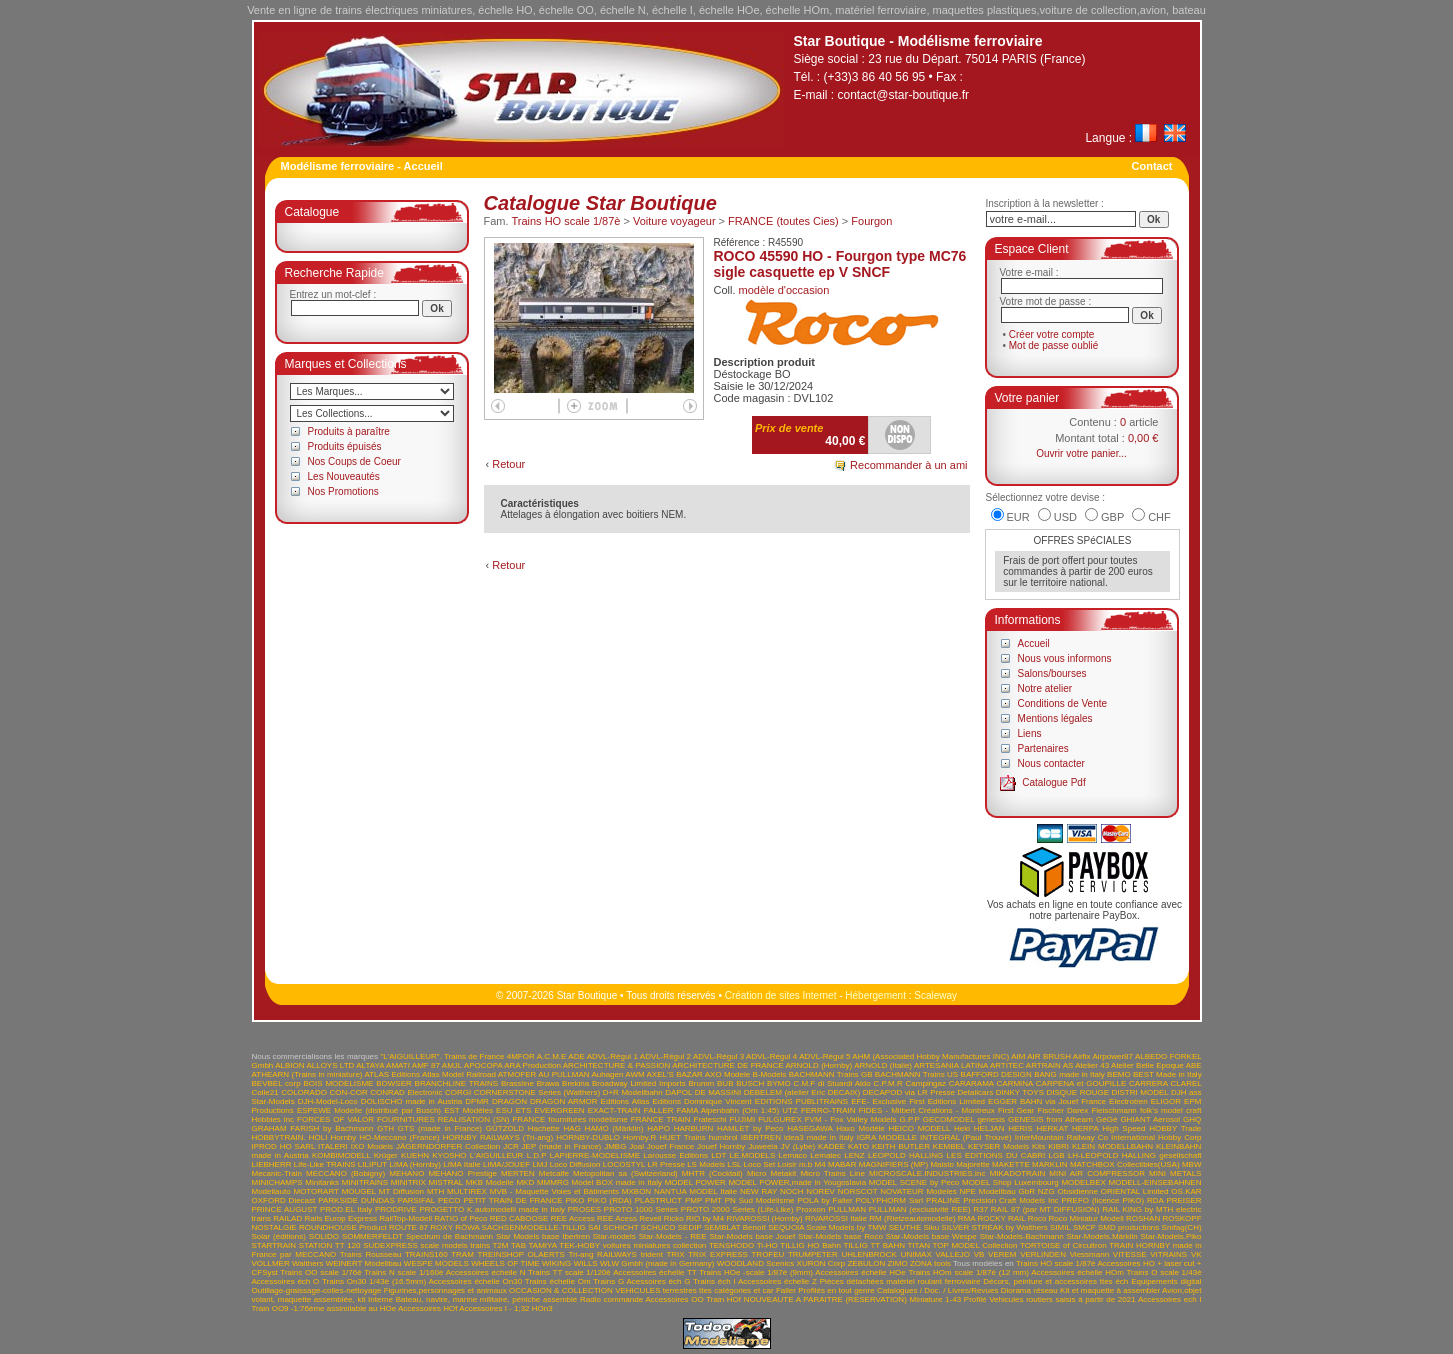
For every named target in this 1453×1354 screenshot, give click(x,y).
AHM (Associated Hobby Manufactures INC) (930, 1056)
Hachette (544, 1128)
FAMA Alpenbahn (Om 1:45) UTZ (737, 1110)
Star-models (614, 1236)
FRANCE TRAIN (661, 1119)
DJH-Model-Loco (328, 1101)
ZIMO (898, 1263)
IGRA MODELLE (887, 1137)
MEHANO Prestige (462, 1173)
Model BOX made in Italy (617, 1182)
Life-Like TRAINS (325, 1164)
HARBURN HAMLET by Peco (729, 1128)
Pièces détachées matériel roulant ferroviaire (900, 1281)
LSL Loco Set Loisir (761, 1164)
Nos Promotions (343, 491)
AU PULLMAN (563, 1074)
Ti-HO (767, 1245)
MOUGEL (359, 1191)
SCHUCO (658, 1227)
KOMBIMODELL (341, 1155)
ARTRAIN (1043, 1065)
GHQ (1192, 1119)
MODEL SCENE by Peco (914, 1182)
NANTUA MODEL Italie (695, 1191)
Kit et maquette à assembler (1110, 1290)
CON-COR (348, 1092)
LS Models (706, 1164)
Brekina (575, 1083)
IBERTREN (761, 1137)
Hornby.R (639, 1137)
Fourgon (871, 221)
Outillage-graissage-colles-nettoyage (317, 1290)
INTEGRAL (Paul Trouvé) (966, 1137)
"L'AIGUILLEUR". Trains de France (442, 1056)
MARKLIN (1050, 1164)
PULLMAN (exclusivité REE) (920, 1209)
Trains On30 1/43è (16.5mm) (374, 1281)
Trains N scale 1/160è (403, 1272)
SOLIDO (324, 1236)
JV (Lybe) (797, 1146)
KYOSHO (449, 1155)
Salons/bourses (1052, 673)
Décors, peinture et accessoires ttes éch (1055, 1281)
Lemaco (793, 1155)
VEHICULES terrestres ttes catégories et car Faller (705, 1290)
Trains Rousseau (371, 1254)
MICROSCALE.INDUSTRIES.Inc (927, 1173)
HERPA (1085, 1128)
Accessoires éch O (286, 1281)
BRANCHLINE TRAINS (457, 1083)
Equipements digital (1166, 1281)
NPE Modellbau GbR (996, 1191)
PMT (713, 1200)
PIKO (574, 1200)
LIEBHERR (272, 1164)
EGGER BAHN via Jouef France (1047, 1101)
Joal (636, 1146)
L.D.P (537, 1155)
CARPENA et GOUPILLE (1081, 1083)
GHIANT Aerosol (1150, 1119)
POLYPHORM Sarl (890, 1200)
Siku (932, 1227)
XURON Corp (821, 1263)
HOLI (318, 1137)
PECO (449, 1200)
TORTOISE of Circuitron (1063, 1245)
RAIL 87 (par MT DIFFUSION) (1045, 1209)
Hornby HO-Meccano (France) (385, 1137)
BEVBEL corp (276, 1083)
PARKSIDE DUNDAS (356, 1200)
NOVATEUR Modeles (918, 1191)
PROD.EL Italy (346, 1209)
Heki (962, 1128)
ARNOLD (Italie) (883, 1065)
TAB (518, 1245)
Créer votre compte (1052, 334)
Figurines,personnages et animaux (445, 1290)
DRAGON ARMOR (563, 1101)
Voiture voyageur (674, 221)
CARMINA (1015, 1083)
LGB (1057, 1155)
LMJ (539, 1164)
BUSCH (750, 1083)
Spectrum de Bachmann (449, 1236)
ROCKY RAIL (1001, 1218)
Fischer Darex (1063, 1110)
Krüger (386, 1155)
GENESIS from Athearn (1050, 1119)
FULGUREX (780, 1119)
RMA (966, 1218)
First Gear (1016, 1110)
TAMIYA (543, 1245)
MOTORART (315, 1191)
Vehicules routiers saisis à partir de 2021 (1062, 1299)
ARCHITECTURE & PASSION (617, 1065)
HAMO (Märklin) (614, 1128)
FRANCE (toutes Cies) (783, 221)
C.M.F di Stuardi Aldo (831, 1083)
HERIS (1020, 1128)
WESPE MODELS (436, 1263)
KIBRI (1058, 1146)
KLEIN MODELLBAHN (1112, 1146)
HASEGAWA (809, 1128)
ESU (504, 1110)
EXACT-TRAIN (614, 1110)
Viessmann (1089, 1254)
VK (1196, 1254)
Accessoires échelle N (486, 1272)
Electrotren (1128, 1101)
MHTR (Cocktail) (712, 1173)
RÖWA (467, 1227)
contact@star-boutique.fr (904, 95)
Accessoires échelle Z (777, 1281)
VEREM (1002, 1254)
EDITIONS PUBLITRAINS (801, 1101)
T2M (500, 1245)
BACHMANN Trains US (916, 1074)
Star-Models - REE (673, 1236)
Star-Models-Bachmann (1022, 1236)
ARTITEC (1007, 1065)
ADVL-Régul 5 (824, 1056)
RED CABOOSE (519, 1218)
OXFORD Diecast (284, 1200)
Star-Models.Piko (1171, 1236)
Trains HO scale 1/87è (565, 221)
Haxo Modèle (860, 1128)
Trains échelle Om (558, 1281)
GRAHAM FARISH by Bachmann (313, 1128)
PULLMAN (847, 1209)
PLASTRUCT (658, 1200)
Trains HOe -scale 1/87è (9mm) (756, 1272)
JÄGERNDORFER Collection (448, 1146)
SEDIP (690, 1227)
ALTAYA (370, 1065)
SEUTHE (905, 1227)
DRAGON (509, 1101)
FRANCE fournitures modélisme (569, 1119)
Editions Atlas (625, 1101)
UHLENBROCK (869, 1254)
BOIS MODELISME (338, 1083)
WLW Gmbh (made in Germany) (657, 1263)
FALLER (659, 1110)
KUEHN (415, 1155)
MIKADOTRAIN (1018, 1173)
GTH (385, 1128)
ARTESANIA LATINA (951, 1065)
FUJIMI (742, 1119)
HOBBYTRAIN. (279, 1137)
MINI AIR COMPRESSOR (1097, 1173)
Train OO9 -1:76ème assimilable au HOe (324, 1308)
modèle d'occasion (784, 290)
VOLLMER (271, 1263)
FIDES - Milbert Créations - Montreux (927, 1110)
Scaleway (935, 995)
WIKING (556, 1263)
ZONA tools (930, 1263)
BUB (725, 1083)
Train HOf (723, 1299)
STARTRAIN (274, 1245)
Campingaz (926, 1083)
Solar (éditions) (279, 1236)
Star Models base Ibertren (543, 1236)
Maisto (942, 1164)
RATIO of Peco (460, 1218)
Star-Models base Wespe (931, 1236)
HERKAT (1052, 1128)
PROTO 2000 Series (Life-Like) (737, 1209)
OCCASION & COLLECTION (561, 1290)
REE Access (573, 1218)
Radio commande (611, 1299)
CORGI (458, 1092)
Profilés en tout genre (836, 1290)
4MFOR (521, 1056)
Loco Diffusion (575, 1164)
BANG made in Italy (1069, 1074)
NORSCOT (858, 1191)
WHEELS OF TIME (505, 1263)
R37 (980, 1209)
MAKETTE (1011, 1164)
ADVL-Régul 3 (718, 1056)
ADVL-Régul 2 (665, 1056)
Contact (1152, 166)
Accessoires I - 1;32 (494, 1308)
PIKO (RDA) (610, 1200)
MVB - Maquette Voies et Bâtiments (554, 1191)
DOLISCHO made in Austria (412, 1101)
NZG (1046, 1191)
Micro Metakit (771, 1173)
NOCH (792, 1191)
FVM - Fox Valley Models (851, 1119)
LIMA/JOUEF (506, 1164)
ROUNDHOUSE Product (343, 1227)
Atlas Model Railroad (459, 1074)
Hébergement (875, 995)
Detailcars (976, 1092)
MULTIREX (467, 1191)
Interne (380, 1299)
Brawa (548, 1083)
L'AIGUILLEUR (497, 1155)
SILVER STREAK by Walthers (994, 1227)
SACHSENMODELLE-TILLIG (534, 1227)
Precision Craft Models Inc (1010, 1200)
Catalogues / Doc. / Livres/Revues (937, 1290)
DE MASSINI (718, 1092)
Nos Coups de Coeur (354, 461)
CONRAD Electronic (406, 1092)
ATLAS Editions (392, 1074)
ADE (576, 1056)
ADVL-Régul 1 (612, 1056)
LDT (718, 1155)
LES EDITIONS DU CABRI (996, 1155)
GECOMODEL (949, 1119)
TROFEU (767, 1254)
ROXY (441, 1227)
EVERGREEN (559, 1110)
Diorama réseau (1029, 1290)
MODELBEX (1083, 1182)
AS (1068, 1065)
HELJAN (989, 1128)
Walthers (307, 1263)
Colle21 (265, 1092)
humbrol (723, 1137)
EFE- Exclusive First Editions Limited (918, 1101)
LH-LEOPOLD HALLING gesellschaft (1135, 1155)
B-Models (770, 1074)
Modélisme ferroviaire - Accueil (362, 166)
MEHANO (406, 1173)
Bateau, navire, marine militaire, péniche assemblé (487, 1299)
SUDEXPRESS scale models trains (426, 1245)
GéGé (1106, 1119)
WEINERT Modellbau (364, 1263)
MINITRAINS (365, 1182)
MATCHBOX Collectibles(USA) (1125, 1164)
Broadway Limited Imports (639, 1083)
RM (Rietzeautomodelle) (912, 1218)
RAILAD (287, 1218)
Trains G (608, 1281)
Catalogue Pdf (1053, 782)
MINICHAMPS (277, 1182)
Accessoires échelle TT (654, 1272)
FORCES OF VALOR (335, 1119)
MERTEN (518, 1173)
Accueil (1034, 643)
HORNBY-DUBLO (588, 1137)
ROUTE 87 (408, 1227)
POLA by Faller (824, 1200)
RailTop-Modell (405, 1218)
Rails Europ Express (340, 1218)
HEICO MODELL (920, 1128)
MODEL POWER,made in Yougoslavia (797, 1182)
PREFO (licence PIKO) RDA (1112, 1200)
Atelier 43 (1092, 1065)
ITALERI (333, 1146)
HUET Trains (682, 1137)
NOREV (820, 1191)
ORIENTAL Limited (1135, 1191)
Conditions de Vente (1063, 703)
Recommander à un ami (908, 465)
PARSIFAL (416, 1200)
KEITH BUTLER (901, 1146)
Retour (508, 464)
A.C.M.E (552, 1056)
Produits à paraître (349, 431)
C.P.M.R (888, 1083)
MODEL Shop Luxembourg (1010, 1182)
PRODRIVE (396, 1209)
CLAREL (1186, 1083)
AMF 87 (426, 1065)
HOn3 (542, 1308)
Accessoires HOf (428, 1308)
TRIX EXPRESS (718, 1254)
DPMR (477, 1101)
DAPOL (678, 1092)
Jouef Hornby (721, 1146)
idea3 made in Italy (819, 1137)
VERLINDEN (1043, 1254)
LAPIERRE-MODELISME (595, 1155)
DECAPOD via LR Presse (909, 1092)
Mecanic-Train (277, 1173)
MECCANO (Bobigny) (345, 1173)
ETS (524, 1110)
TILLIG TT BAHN (874, 1245)
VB (979, 1254)
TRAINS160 (426, 1254)
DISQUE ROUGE (1078, 1092)
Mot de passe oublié (1054, 345)
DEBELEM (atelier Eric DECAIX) (802, 1092)
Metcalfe (554, 1173)
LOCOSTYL (624, 1164)
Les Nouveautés (344, 476)
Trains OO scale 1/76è (320, 1272)
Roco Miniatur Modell (1086, 1218)
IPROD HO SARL (284, 1146)
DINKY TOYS (1020, 1092)
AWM (634, 1074)
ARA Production (532, 1065)
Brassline (517, 1083)
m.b (805, 1164)
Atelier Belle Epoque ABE (1156, 1065)
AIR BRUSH (1049, 1056)
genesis (991, 1119)
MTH (435, 1191)
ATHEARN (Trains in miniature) (307, 1074)
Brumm (701, 1083)
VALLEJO (952, 1254)
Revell (650, 1218)
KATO (858, 1146)
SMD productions (1128, 1227)
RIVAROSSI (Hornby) (764, 1218)
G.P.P (910, 1119)
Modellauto (271, 1191)
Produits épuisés (345, 446)
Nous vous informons (1065, 658)
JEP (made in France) (562, 1146)
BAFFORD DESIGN (996, 1074)
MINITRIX (408, 1182)
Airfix (1082, 1056)
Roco (1037, 1218)
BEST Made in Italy (1167, 1074)
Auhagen (607, 1074)
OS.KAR (1186, 1191)
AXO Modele (727, 1074)
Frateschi (710, 1119)
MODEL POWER (695, 1182)
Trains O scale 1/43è (1164, 1272)
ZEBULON (866, 1263)
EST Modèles (468, 1110)
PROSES (584, 1209)
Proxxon (810, 1209)
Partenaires (1043, 748)
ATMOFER (517, 1074)
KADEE (831, 1146)
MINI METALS (1175, 1173)
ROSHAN (1143, 1218)
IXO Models (372, 1146)
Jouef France (670, 1146)
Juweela (762, 1146)
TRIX (675, 1254)
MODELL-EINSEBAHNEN (1155, 1182)
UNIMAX (916, 1254)
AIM (1018, 1056)
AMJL (452, 1065)
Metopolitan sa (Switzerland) (625, 1173)
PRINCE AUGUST (285, 1209)
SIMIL (1060, 1227)
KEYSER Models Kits (1006, 1146)
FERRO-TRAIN (828, 1110)
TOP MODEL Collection (975, 1245)
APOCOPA (483, 1065)
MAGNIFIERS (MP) (893, 1164)
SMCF (1084, 1227)
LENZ (854, 1155)
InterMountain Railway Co (1061, 1137)
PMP (693, 1200)
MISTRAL (446, 1182)
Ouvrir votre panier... (1081, 453)
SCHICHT (620, 1227)
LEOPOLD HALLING (905, 1155)
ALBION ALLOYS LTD (314, 1065)
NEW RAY (758, 1191)
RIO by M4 (705, 1218)
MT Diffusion (401, 1191)
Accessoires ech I (1170, 1299)
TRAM (462, 1254)
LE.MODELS (752, 1155)
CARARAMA (971, 1083)
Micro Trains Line (832, 1173)
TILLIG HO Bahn (810, 1245)
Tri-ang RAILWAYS (602, 1254)
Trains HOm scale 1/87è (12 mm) (968, 1272)
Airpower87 (1113, 1056)
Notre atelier (1045, 688)
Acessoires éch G (659, 1281)
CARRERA (1148, 1083)
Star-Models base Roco (840, 1236)
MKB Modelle (490, 1182)
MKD (525, 1182)
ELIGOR (1166, 1101)
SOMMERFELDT (372, 1236)
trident (652, 1254)
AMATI (398, 1065)
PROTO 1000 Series (641, 1209)
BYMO (779, 1083)
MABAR (842, 1164)
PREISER (1183, 1200)
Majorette (972, 1164)
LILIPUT (372, 1164)
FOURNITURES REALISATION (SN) (443, 1119)
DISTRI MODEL (1140, 1092)
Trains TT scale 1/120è (569, 1272)
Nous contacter (1051, 763)
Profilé (975, 1299)
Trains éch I (714, 1281)
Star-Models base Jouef (753, 1236)
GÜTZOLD (505, 1128)
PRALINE (943, 1200)
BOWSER (394, 1083)
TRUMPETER (813, 1254)
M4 (820, 1164)
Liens (1030, 733)
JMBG (615, 1146)
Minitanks (322, 1182)
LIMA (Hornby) (415, 1164)
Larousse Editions (675, 1155)
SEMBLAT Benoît (735, 1227)
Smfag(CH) (1182, 1227)
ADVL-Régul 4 (771, 1056)
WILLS (586, 1263)
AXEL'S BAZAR (675, 1074)
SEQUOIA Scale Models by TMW (827, 1227)
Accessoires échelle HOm (1077, 1272)
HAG (572, 1128)
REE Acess (617, 1218)
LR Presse (665, 1164)
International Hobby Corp (1156, 1137)
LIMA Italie (461, 1164)
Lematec (825, 1155)
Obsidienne (1077, 1191)
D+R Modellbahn (633, 1092)
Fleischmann (1113, 1110)
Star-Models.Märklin (1102, 1236)
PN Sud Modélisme (760, 1200)
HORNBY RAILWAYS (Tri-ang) (498, 1137)
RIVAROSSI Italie (836, 1218)
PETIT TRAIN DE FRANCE (513, 1200)
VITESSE (1130, 1254)
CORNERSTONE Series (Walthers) (537, 1092)
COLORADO (304, 1092)
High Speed (1123, 1128)
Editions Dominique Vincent (701, 1101)
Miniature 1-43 (936, 1299)
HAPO (658, 1128)
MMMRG (553, 1182)
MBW (1192, 1164)
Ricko (674, 1218)
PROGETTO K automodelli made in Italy (492, 1209)
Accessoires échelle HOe (860, 1272)
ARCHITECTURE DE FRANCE (727, 1065)
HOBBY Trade (1175, 1128)
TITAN (919, 1245)
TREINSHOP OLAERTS (520, 1254)
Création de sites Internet (781, 995)
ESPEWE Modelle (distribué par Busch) (369, 1110)
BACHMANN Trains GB (831, 1074)
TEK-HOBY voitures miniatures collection (632, 1245)
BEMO (1119, 1074)
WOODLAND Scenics (755, 1263)
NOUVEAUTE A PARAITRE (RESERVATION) (825, 1299)
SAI (594, 1227)
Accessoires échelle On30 (476, 1281)
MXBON (636, 1191)
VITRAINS (1168, 1254)
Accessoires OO (674, 1299)
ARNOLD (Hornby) (818, 1065)
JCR (511, 1146)
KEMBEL (949, 1146)
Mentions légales (1055, 718)
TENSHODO (731, 1245)
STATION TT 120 (330, 1245)
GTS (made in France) (440, 1128)
